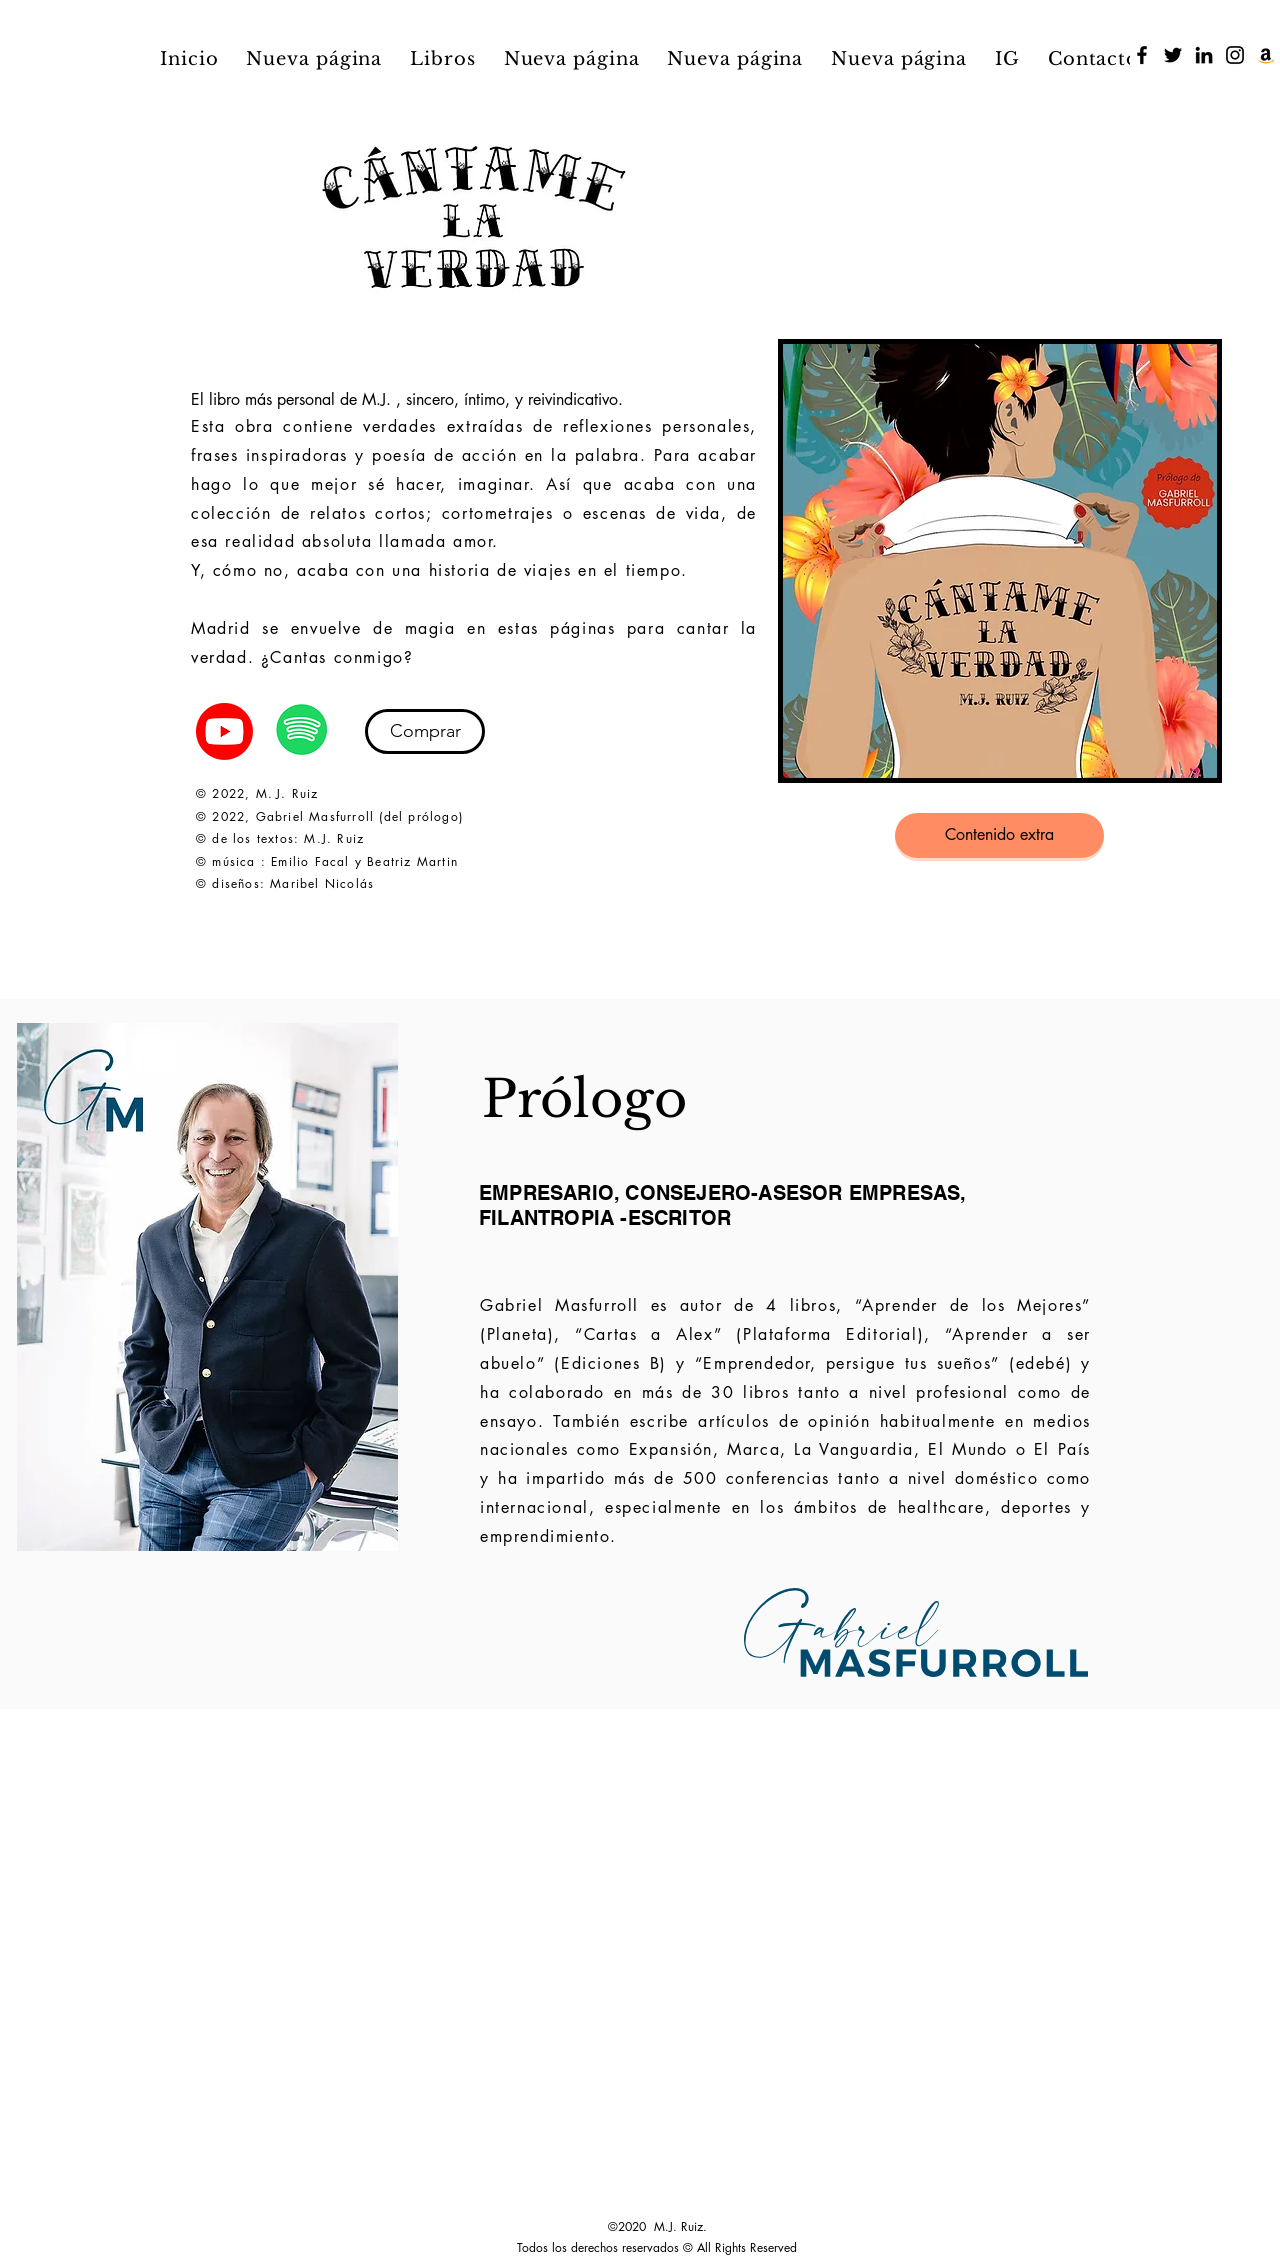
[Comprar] (425, 731)
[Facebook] (1142, 55)
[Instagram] (1235, 55)
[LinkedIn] (1204, 55)
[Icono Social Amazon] (1266, 55)
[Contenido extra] (999, 835)
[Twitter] (1173, 55)
